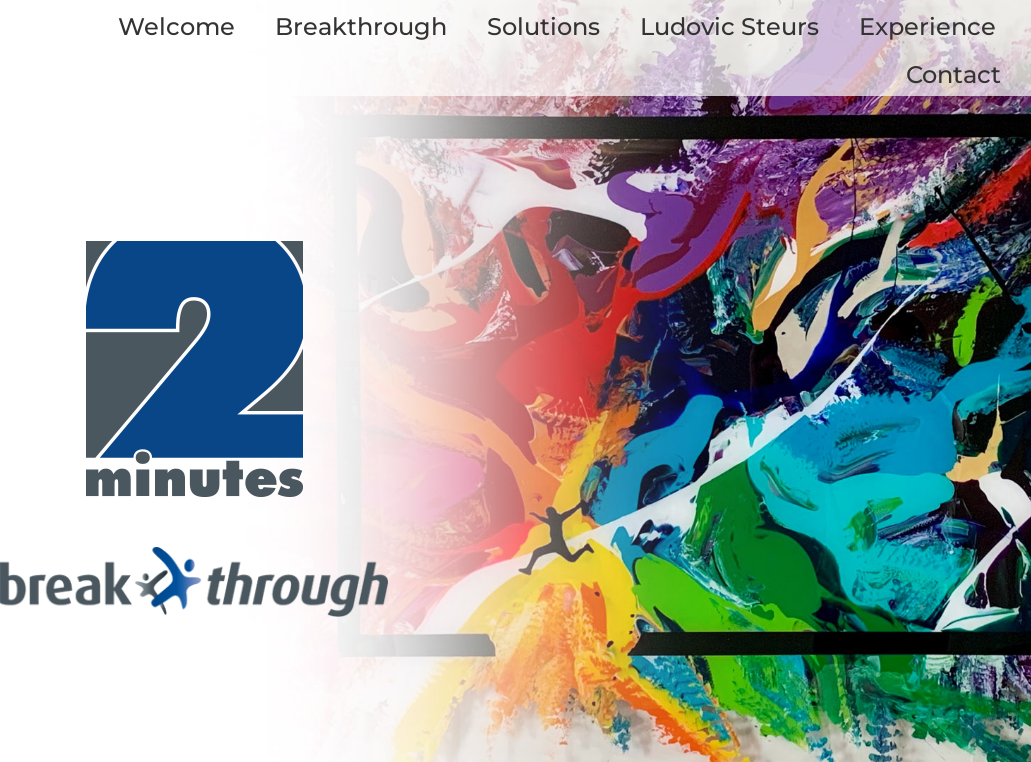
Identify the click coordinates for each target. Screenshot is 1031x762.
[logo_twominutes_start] (194, 250)
